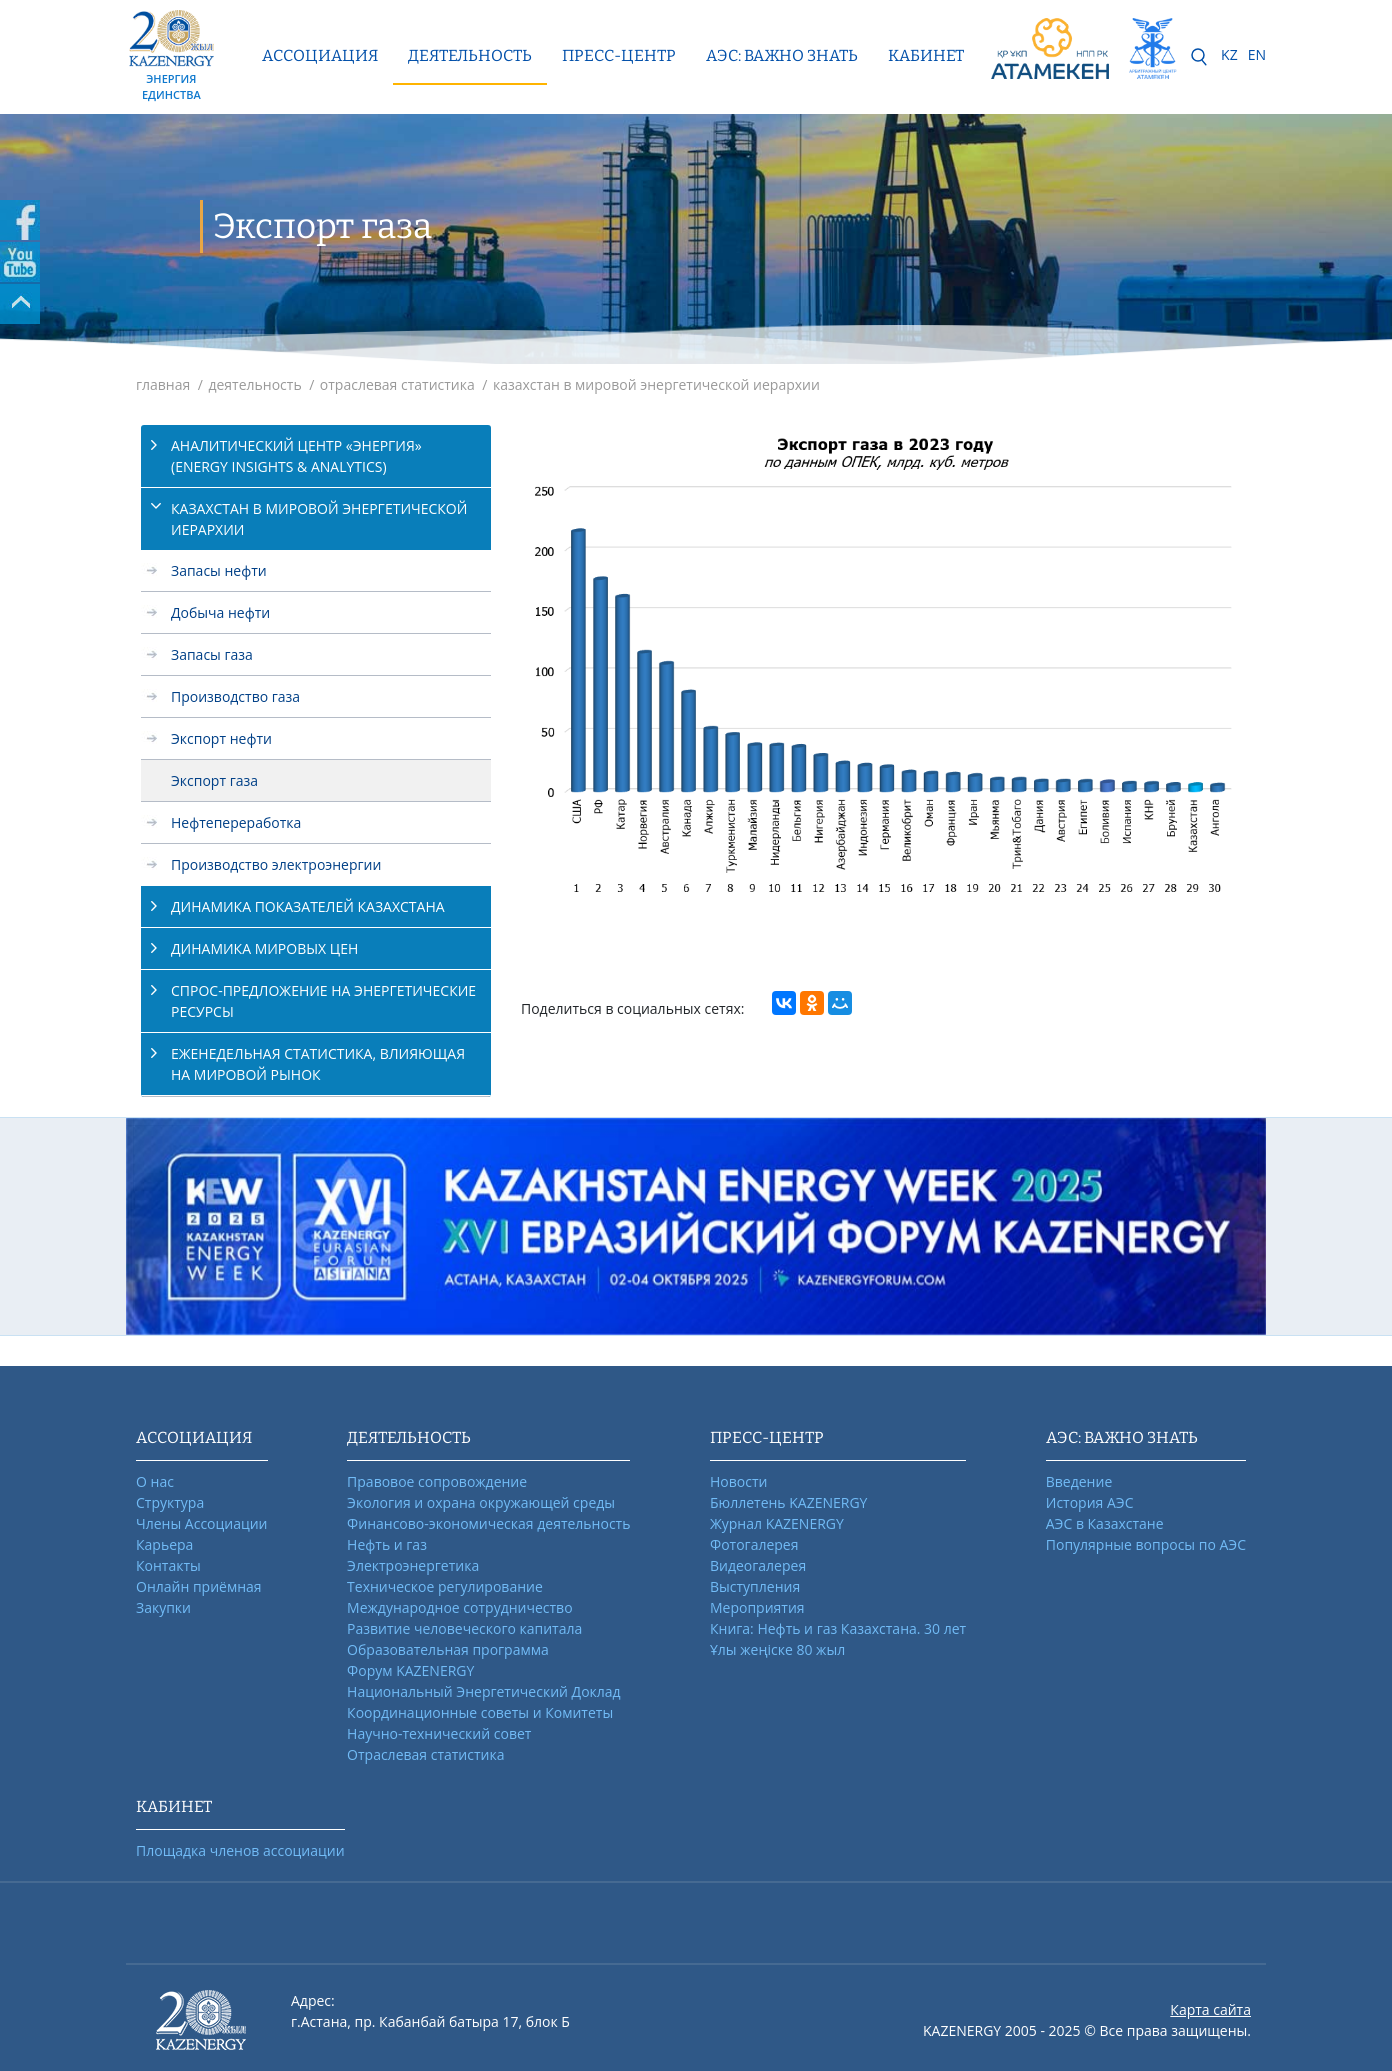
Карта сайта (1210, 2009)
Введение (1079, 1481)
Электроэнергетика (413, 1565)
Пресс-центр (619, 55)
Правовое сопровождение (437, 1481)
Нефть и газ (387, 1544)
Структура (170, 1502)
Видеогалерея (758, 1565)
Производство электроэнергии (276, 864)
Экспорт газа (214, 780)
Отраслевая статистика (425, 1754)
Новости (738, 1481)
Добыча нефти (220, 612)
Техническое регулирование (445, 1586)
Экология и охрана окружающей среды (481, 1502)
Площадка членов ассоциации (240, 1850)
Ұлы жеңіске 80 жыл (777, 1649)
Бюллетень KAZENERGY (788, 1502)
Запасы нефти (219, 570)
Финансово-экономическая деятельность (488, 1523)
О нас (155, 1481)
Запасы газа (212, 654)
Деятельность (470, 55)
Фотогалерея (754, 1544)
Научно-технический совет (439, 1733)
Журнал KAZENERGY (777, 1523)
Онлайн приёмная (199, 1586)
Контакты (168, 1565)
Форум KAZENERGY (410, 1670)
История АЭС (1090, 1502)
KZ (1229, 54)
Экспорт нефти (221, 738)
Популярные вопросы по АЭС (1146, 1544)
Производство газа (235, 696)
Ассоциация (320, 55)
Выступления (755, 1586)
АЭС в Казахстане (1105, 1523)
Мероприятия (757, 1607)
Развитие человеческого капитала (464, 1628)
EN (1257, 54)
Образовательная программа (448, 1649)
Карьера (164, 1544)
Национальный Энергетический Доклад (484, 1691)
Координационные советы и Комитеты (480, 1712)
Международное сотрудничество (459, 1607)
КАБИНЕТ (926, 55)
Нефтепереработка (236, 822)
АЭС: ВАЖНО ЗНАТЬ (782, 55)
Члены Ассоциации (202, 1523)
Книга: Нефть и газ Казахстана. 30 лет (838, 1628)
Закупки (163, 1607)
